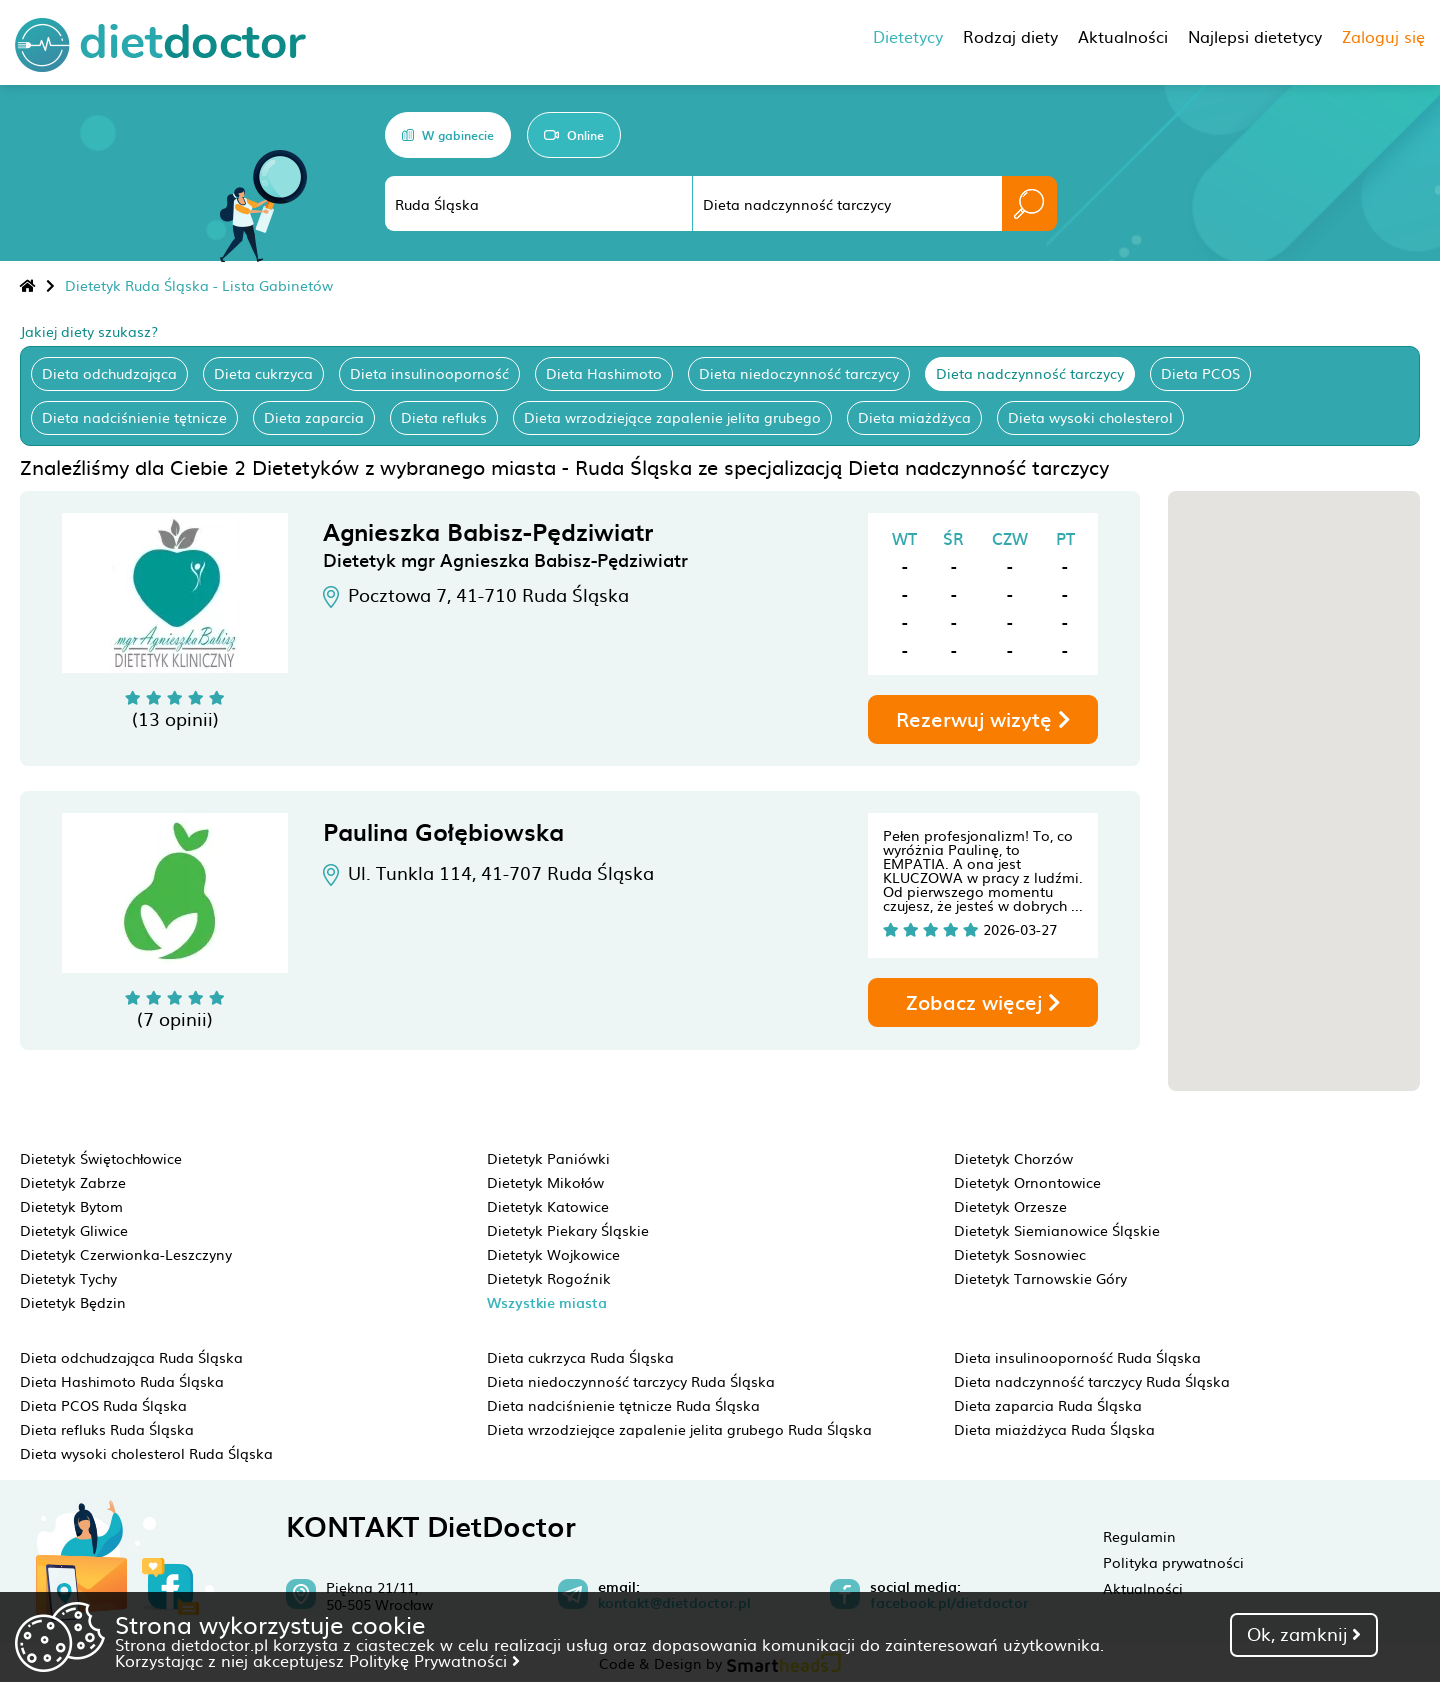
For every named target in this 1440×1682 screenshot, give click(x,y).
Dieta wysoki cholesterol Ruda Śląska (146, 1453)
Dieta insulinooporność (429, 373)
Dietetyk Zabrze (73, 1182)
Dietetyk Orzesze (1010, 1206)
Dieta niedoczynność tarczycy (799, 373)
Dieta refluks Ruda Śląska (107, 1429)
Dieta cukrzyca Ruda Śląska (580, 1357)
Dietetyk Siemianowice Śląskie (1057, 1230)
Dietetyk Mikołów (545, 1182)
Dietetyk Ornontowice (1027, 1182)
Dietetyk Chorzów (1013, 1158)
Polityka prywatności (1173, 1562)
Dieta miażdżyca (914, 417)
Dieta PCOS (1200, 373)
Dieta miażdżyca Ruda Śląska (1054, 1429)
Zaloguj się (1383, 36)
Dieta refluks (444, 417)
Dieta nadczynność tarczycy (1030, 373)
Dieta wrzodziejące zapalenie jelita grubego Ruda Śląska (679, 1429)
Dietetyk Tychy (68, 1278)
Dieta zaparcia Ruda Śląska (1048, 1405)
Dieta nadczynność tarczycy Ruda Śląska (1092, 1381)
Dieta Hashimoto (604, 373)
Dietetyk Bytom (71, 1206)
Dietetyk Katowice (548, 1206)
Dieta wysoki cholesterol (1090, 417)
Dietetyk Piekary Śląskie (568, 1230)
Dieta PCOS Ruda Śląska (103, 1405)
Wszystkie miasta (547, 1302)
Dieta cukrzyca (263, 373)
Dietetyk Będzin (73, 1302)
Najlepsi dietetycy (1255, 36)
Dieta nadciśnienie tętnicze (134, 417)
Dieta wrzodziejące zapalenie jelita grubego (672, 417)
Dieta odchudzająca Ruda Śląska (131, 1357)
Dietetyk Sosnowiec (1020, 1254)
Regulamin (1139, 1536)
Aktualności (1143, 1588)
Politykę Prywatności (434, 1660)
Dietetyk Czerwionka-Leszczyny (126, 1254)
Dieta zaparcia (314, 417)
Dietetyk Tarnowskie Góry (1040, 1278)
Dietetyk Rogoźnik (549, 1278)
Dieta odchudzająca (109, 373)
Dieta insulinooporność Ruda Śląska (1077, 1357)
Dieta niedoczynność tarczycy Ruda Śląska (631, 1381)
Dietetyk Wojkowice (553, 1254)
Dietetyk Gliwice (74, 1230)
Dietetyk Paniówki (548, 1158)
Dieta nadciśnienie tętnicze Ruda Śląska (623, 1405)
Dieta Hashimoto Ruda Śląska (122, 1381)
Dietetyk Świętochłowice (101, 1158)
